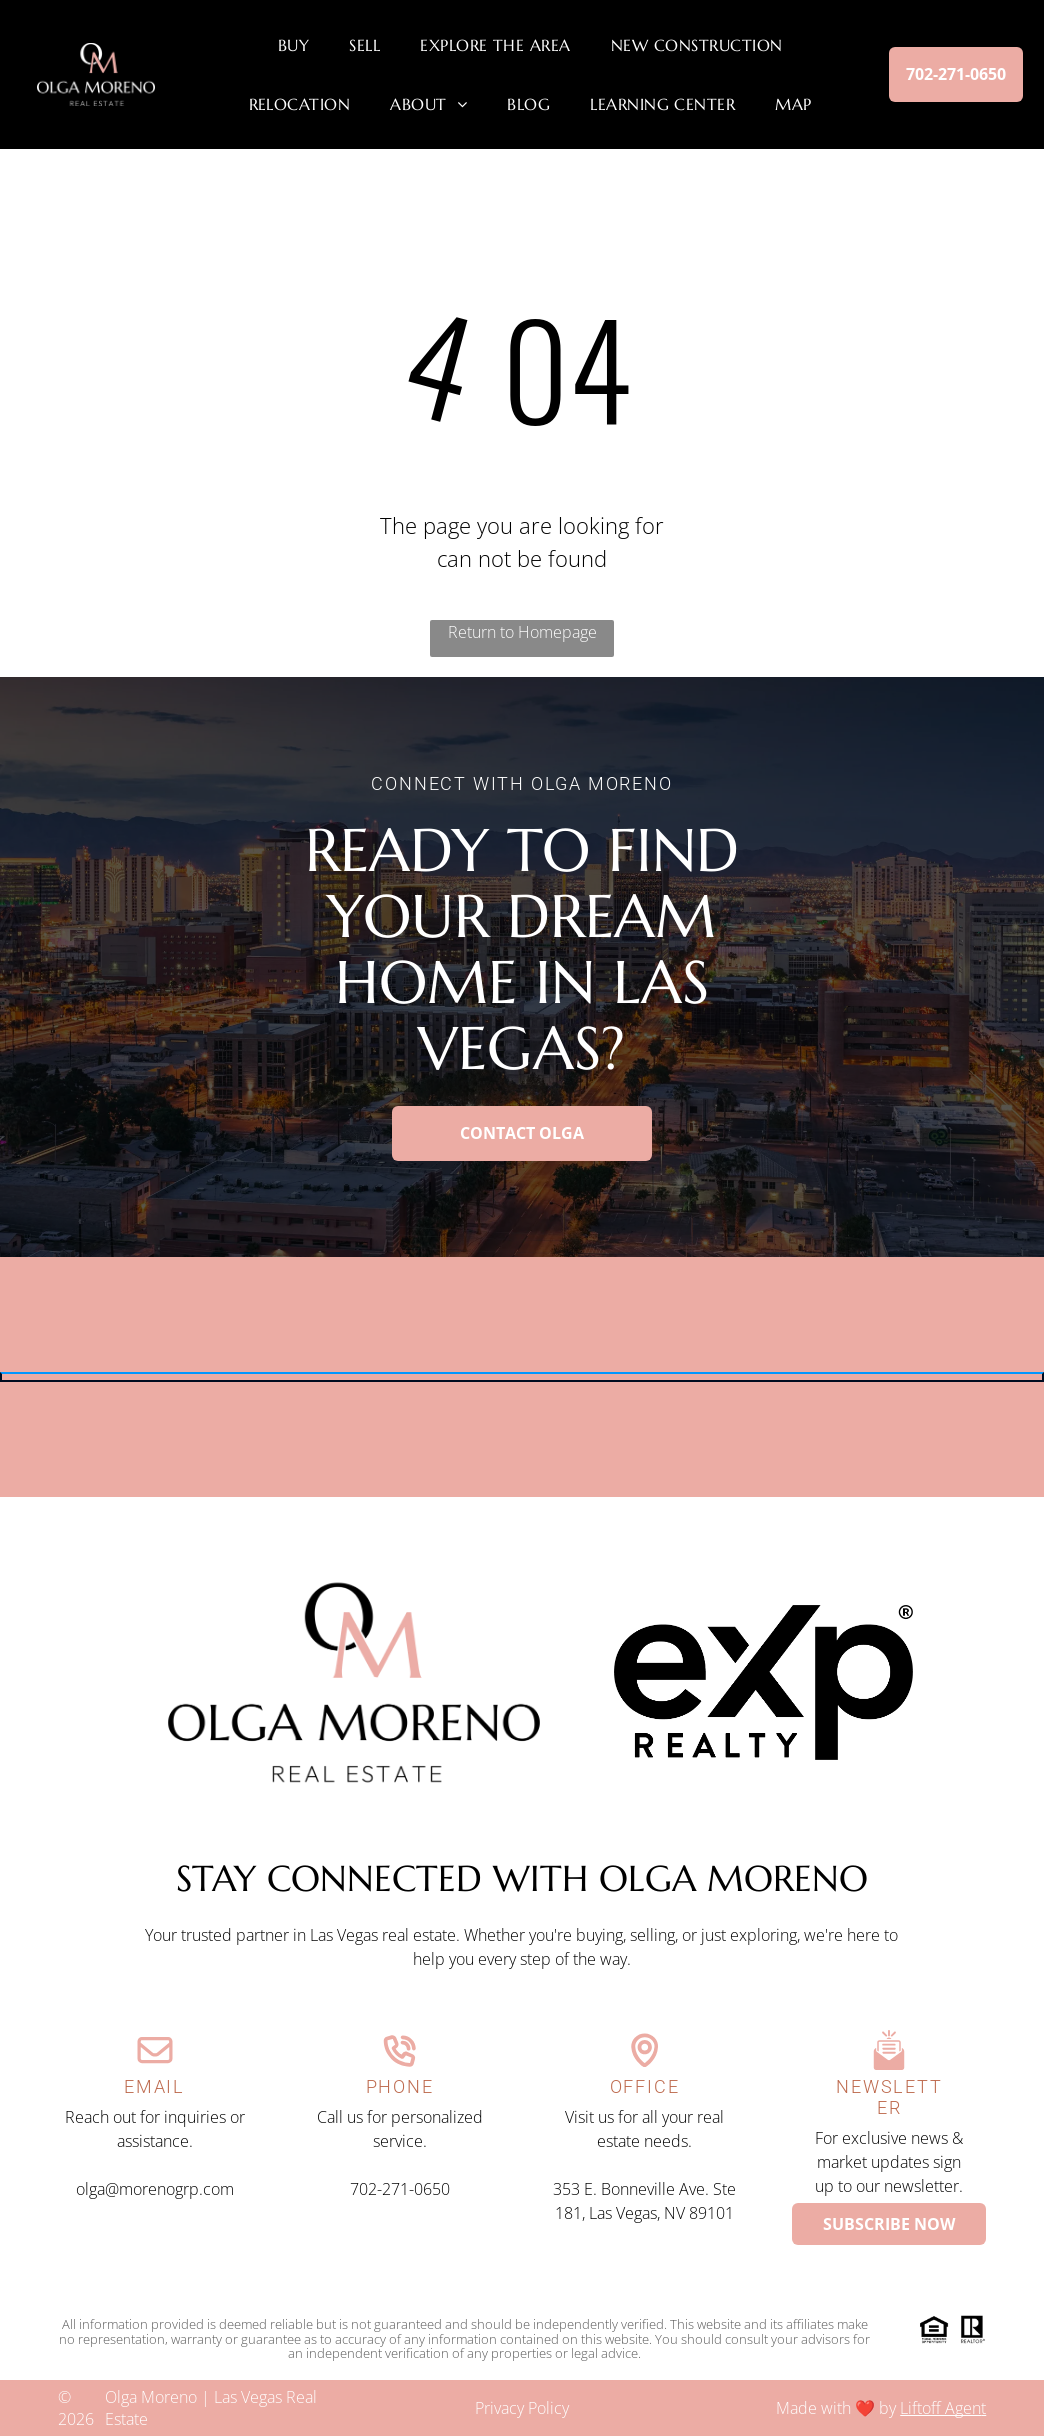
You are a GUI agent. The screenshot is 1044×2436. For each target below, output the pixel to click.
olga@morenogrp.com (155, 2189)
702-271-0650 (400, 2189)
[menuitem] (293, 45)
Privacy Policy (522, 2408)
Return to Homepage (522, 632)
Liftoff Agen (940, 2408)
